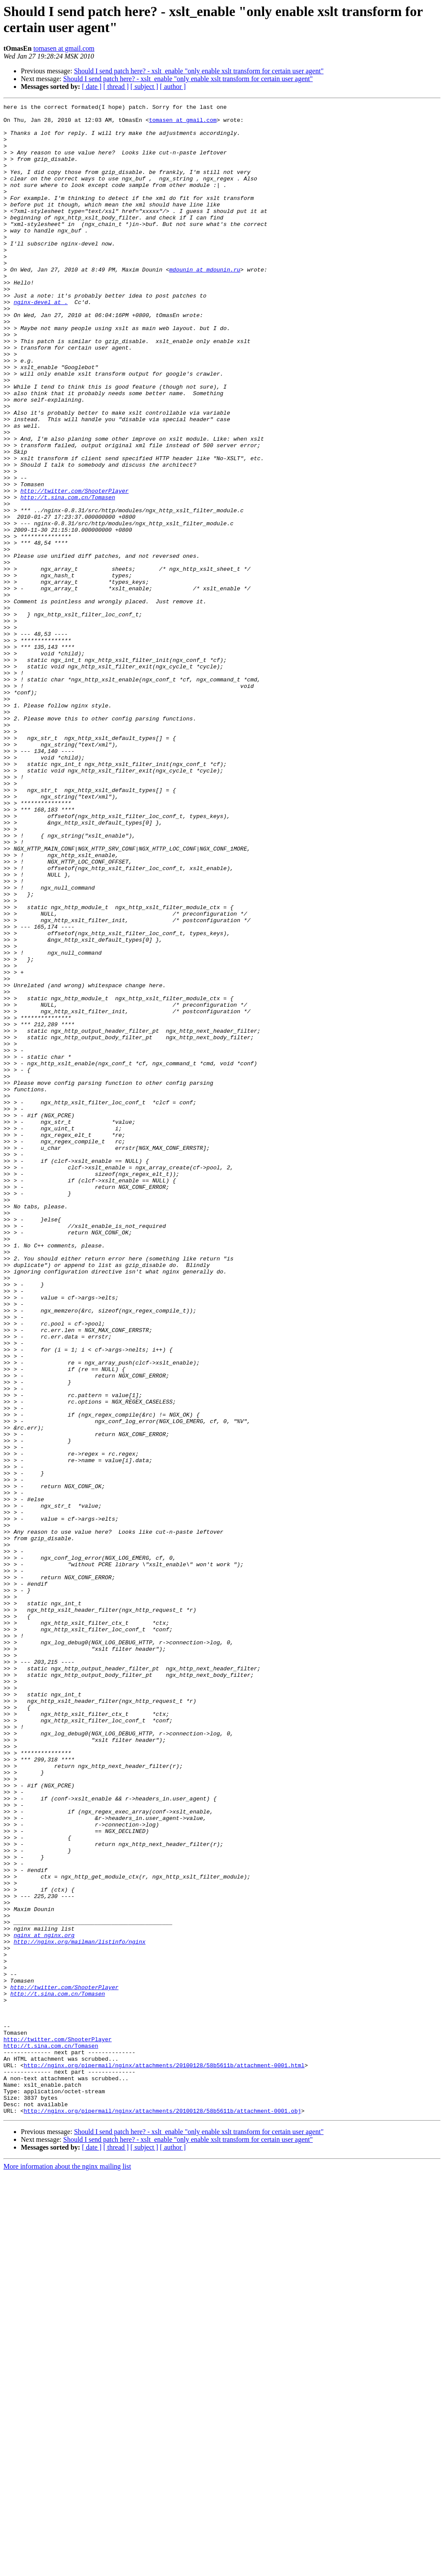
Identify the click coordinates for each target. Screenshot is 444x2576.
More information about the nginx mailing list (67, 2568)
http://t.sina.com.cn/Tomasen (67, 576)
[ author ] (173, 86)
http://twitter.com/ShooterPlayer (74, 569)
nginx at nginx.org (43, 2302)
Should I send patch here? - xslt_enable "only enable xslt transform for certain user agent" (199, 71)
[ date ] (91, 86)
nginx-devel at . (40, 342)
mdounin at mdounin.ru (204, 303)
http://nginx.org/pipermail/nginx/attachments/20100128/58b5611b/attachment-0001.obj (162, 2513)
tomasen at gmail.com (64, 48)
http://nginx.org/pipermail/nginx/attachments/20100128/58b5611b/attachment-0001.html (164, 2458)
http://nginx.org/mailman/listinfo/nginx (79, 2310)
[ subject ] (144, 86)
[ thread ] (116, 86)
